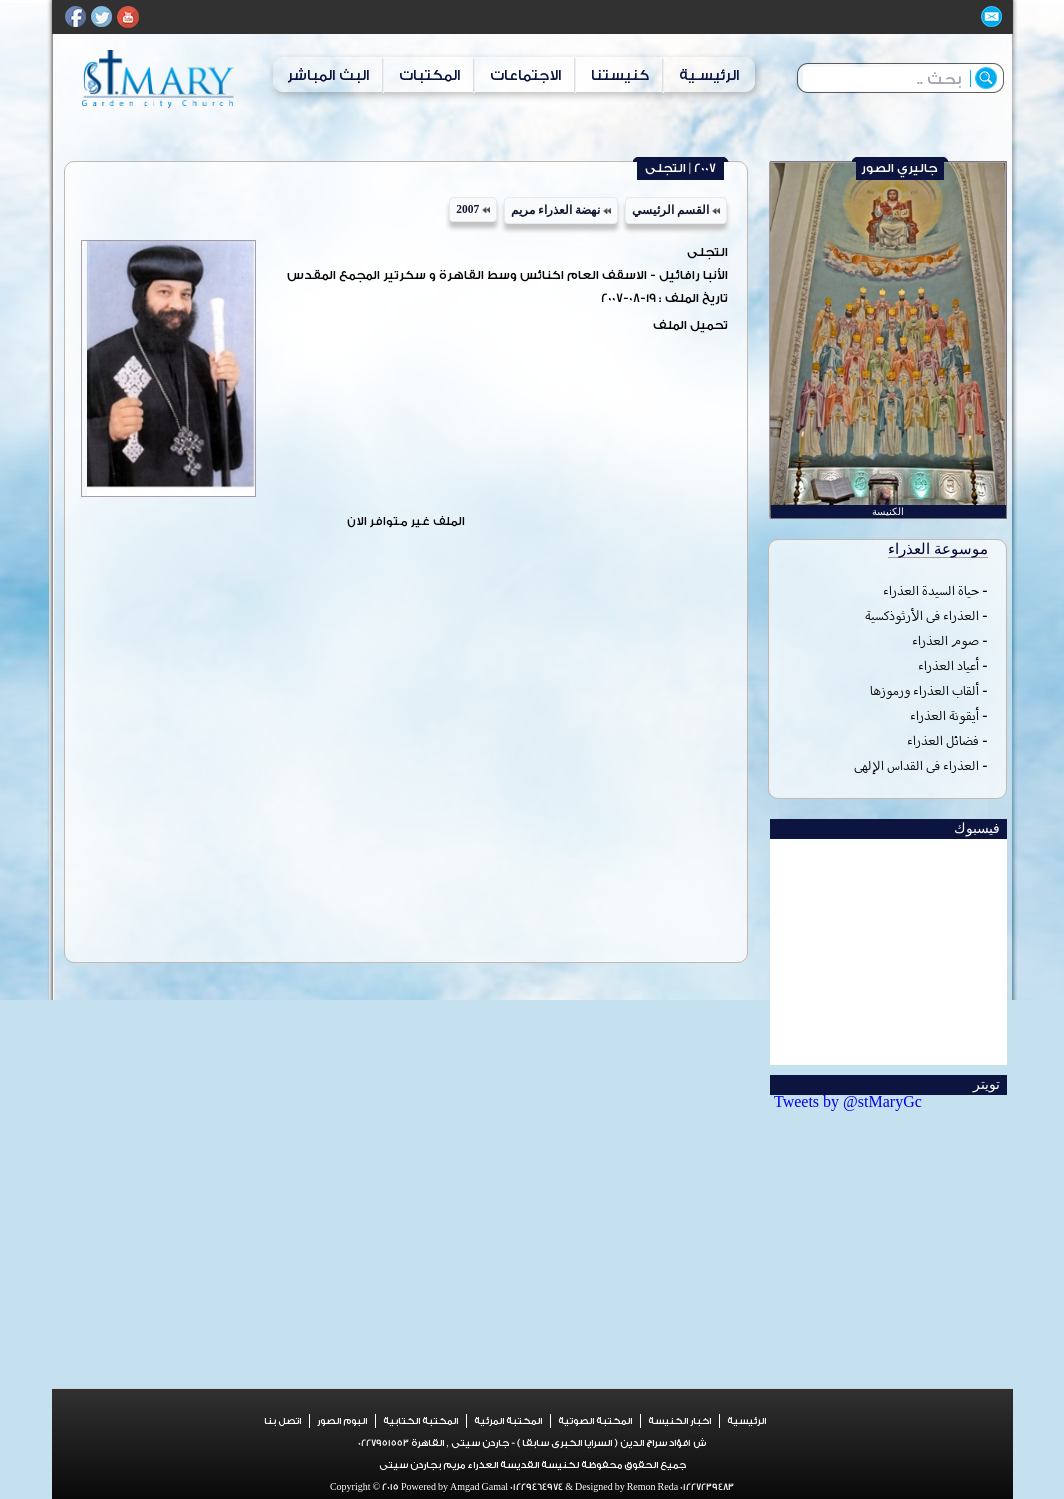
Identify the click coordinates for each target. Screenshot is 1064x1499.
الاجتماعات (525, 75)
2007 (473, 209)
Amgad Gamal (478, 1487)
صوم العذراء (945, 640)
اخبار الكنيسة (679, 1421)
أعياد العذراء (948, 665)
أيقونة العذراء (944, 715)
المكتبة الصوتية (595, 1421)
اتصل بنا (282, 1421)
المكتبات (429, 75)
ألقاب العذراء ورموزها (924, 690)
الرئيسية (746, 1421)
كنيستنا (620, 75)
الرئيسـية (709, 75)
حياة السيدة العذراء (931, 590)
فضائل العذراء (943, 740)
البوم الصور (342, 1421)
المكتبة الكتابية (420, 1421)
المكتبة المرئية (508, 1421)
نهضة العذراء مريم (561, 210)
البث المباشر (328, 75)
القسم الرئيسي (676, 210)
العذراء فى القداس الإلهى (916, 765)
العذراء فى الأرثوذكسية (922, 615)
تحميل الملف (690, 325)
